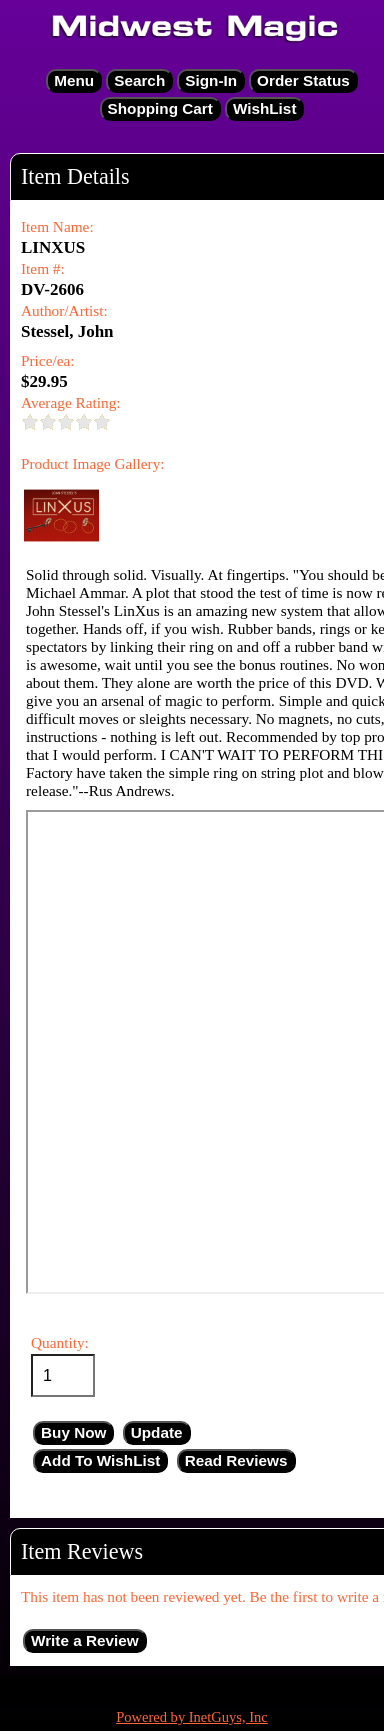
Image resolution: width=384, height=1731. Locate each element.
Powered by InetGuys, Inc (192, 1717)
